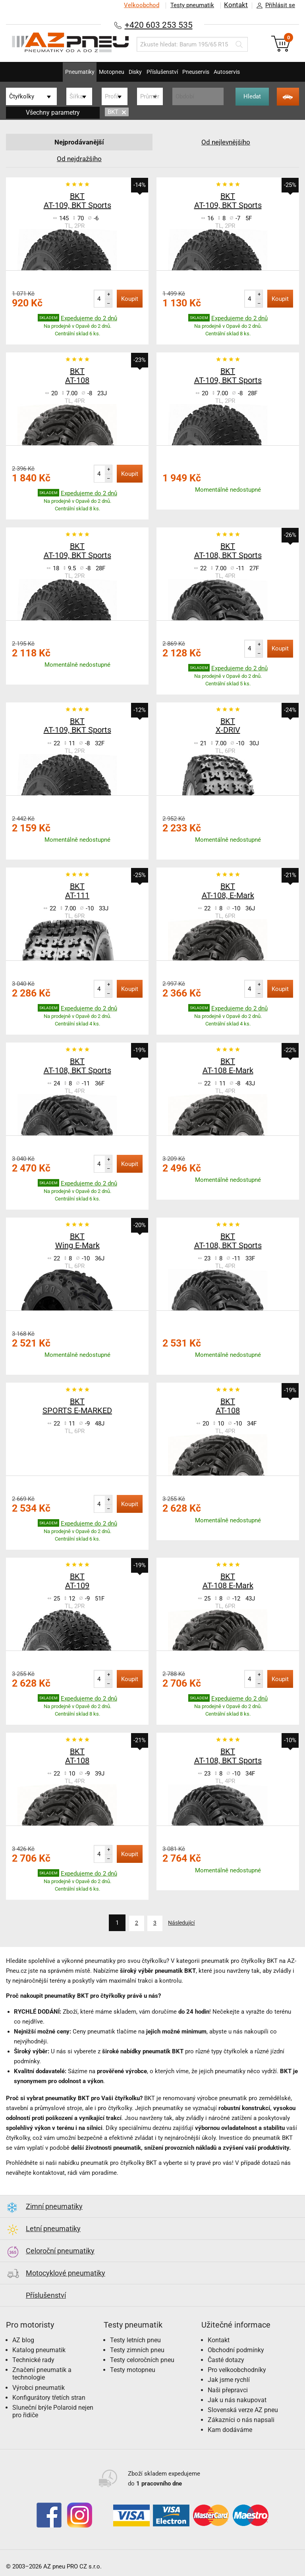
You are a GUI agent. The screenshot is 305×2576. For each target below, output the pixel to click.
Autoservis (250, 71)
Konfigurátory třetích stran (48, 2397)
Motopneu (96, 71)
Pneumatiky (56, 71)
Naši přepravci (228, 2389)
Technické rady (33, 2359)
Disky (129, 71)
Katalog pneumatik (39, 2349)
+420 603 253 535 (158, 24)
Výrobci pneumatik (38, 2386)
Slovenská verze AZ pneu (243, 2409)
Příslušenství (166, 71)
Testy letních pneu (135, 2339)
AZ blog (23, 2339)
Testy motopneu (132, 2369)
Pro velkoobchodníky (237, 2369)
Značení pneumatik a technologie (41, 2372)
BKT (117, 111)
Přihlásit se (273, 6)
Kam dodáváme (230, 2429)
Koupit (129, 298)
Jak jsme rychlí (229, 2379)
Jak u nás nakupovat (237, 2399)
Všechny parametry (53, 112)
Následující (184, 1922)
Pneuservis (209, 71)
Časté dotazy (226, 2359)
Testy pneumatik (190, 5)
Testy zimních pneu (137, 2349)
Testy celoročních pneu (142, 2359)
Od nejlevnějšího (226, 142)
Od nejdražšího (79, 158)
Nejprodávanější (79, 142)
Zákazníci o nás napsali (241, 2419)
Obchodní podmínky (236, 2349)
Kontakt (235, 5)
